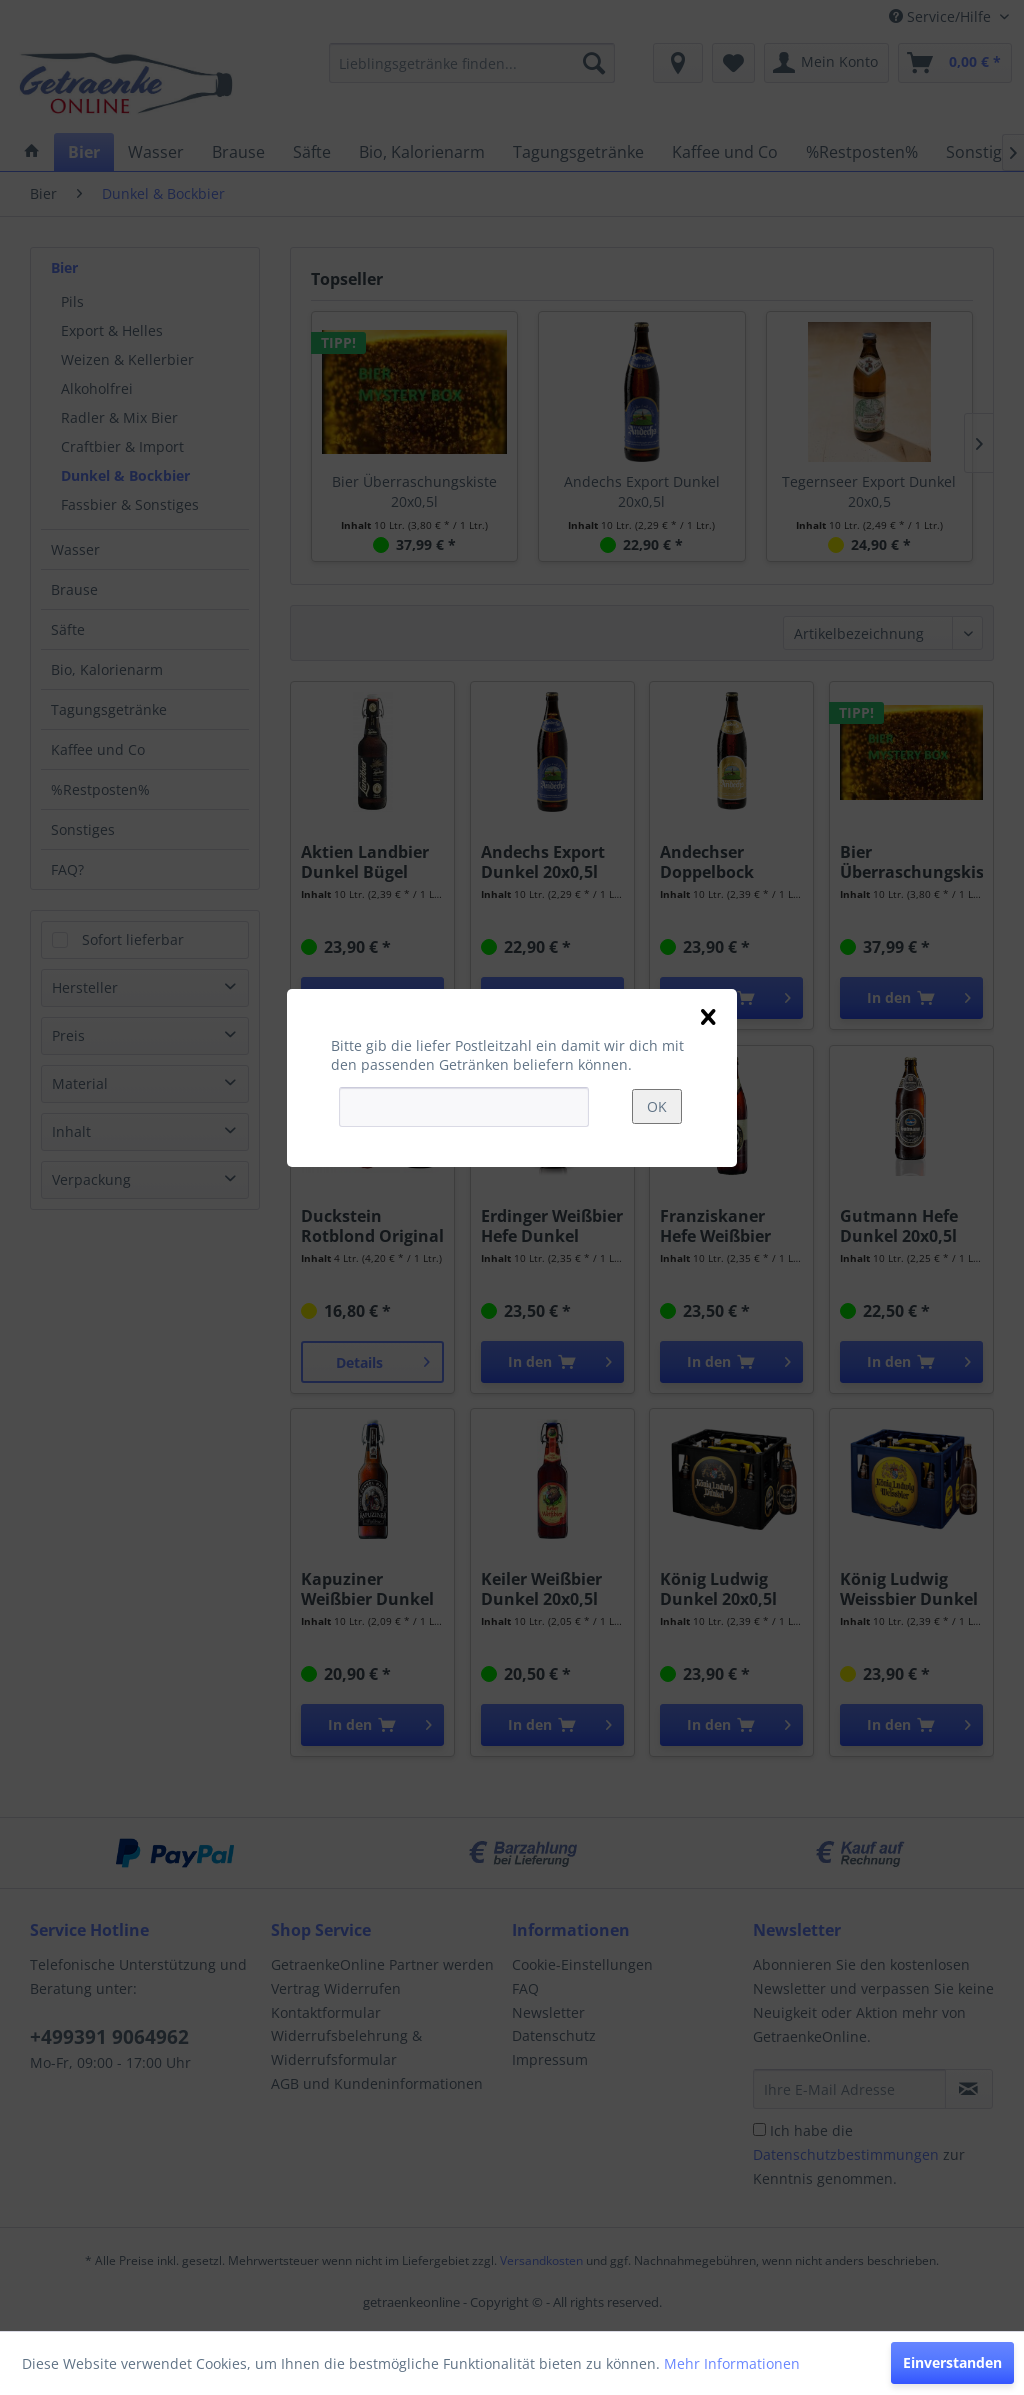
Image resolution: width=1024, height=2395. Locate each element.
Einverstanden (952, 2362)
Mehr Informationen (732, 2363)
